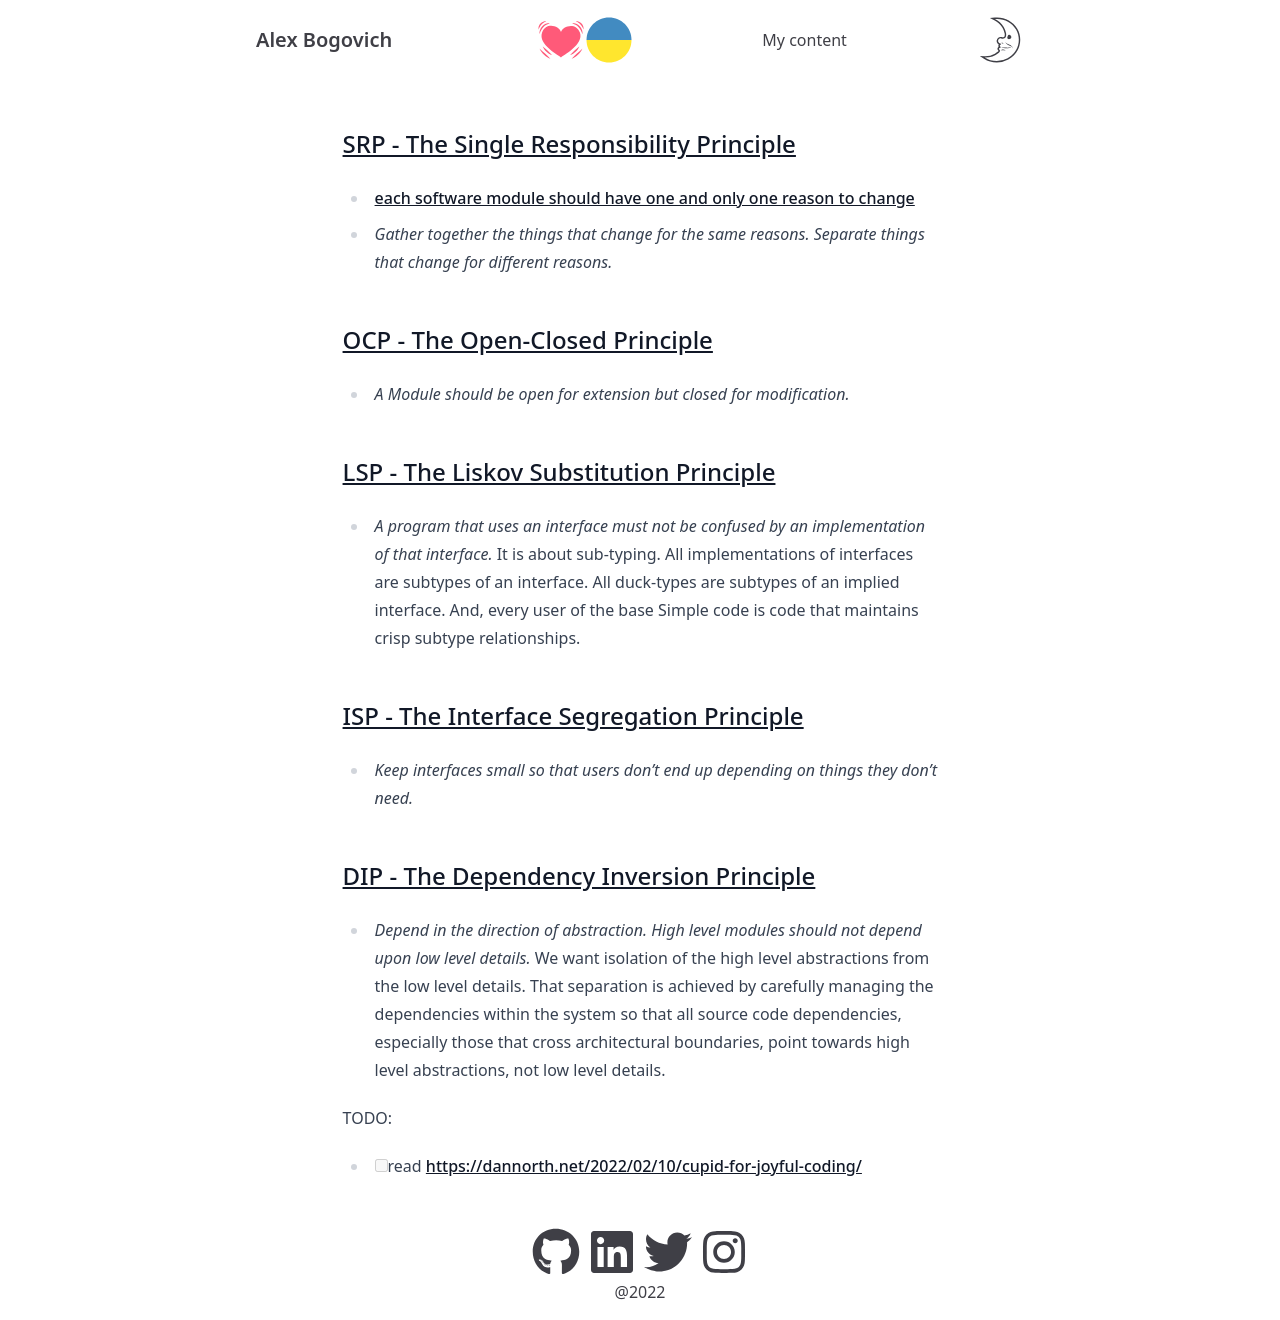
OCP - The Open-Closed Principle (528, 339)
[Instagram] (724, 1250)
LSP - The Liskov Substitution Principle (559, 471)
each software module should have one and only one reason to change (645, 198)
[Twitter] (668, 1250)
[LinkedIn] (612, 1250)
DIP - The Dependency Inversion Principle (579, 875)
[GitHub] (556, 1250)
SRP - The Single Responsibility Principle (569, 143)
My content (804, 40)
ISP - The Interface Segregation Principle (573, 715)
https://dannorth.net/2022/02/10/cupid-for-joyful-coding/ (644, 1166)
